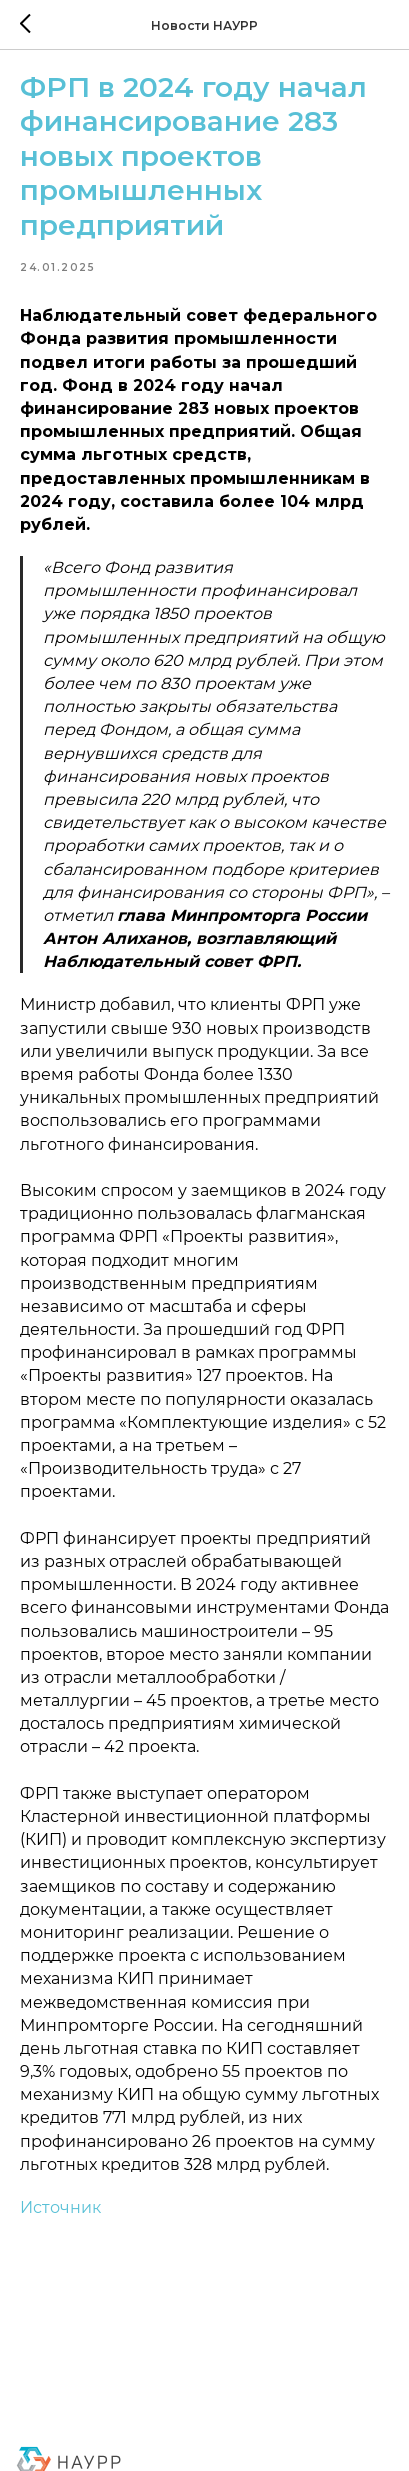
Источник (60, 2207)
